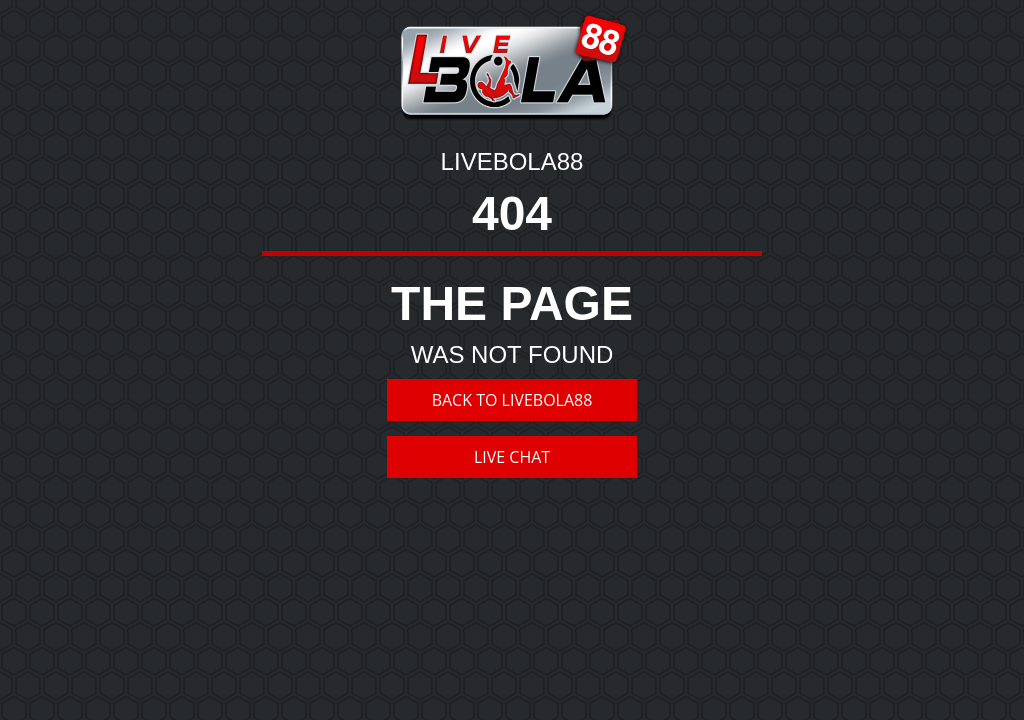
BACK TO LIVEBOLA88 (512, 400)
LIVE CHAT (512, 457)
